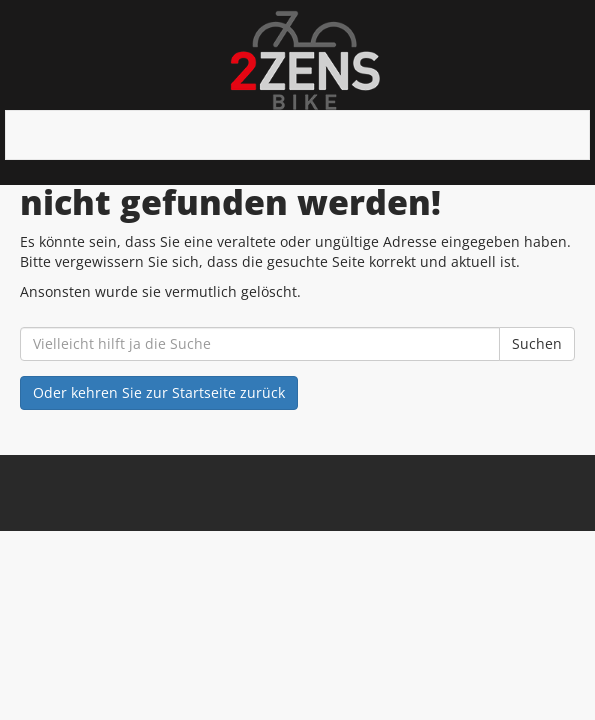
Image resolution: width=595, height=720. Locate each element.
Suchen (537, 343)
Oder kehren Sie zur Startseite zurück (159, 392)
